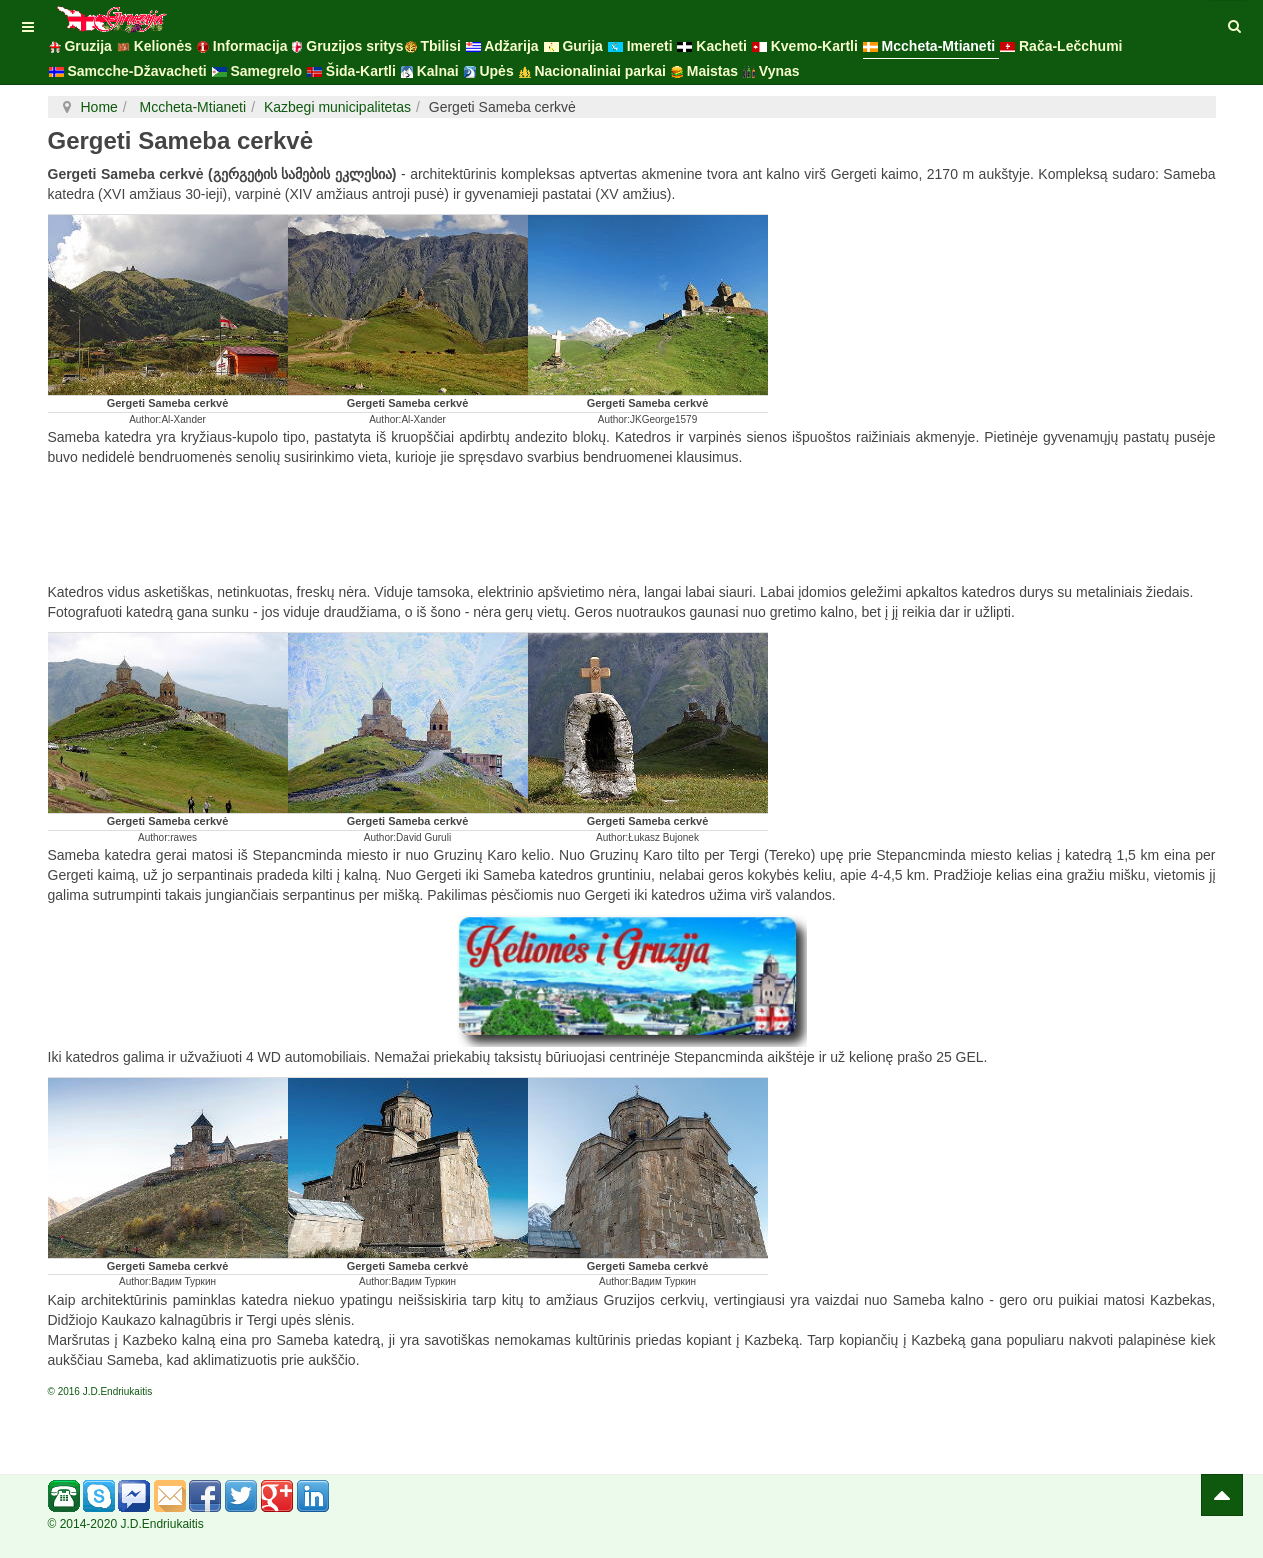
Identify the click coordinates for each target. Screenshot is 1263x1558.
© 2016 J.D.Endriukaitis (100, 1391)
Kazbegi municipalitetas (337, 107)
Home (99, 107)
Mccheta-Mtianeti (191, 107)
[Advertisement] (632, 527)
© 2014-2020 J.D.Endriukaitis (126, 1524)
